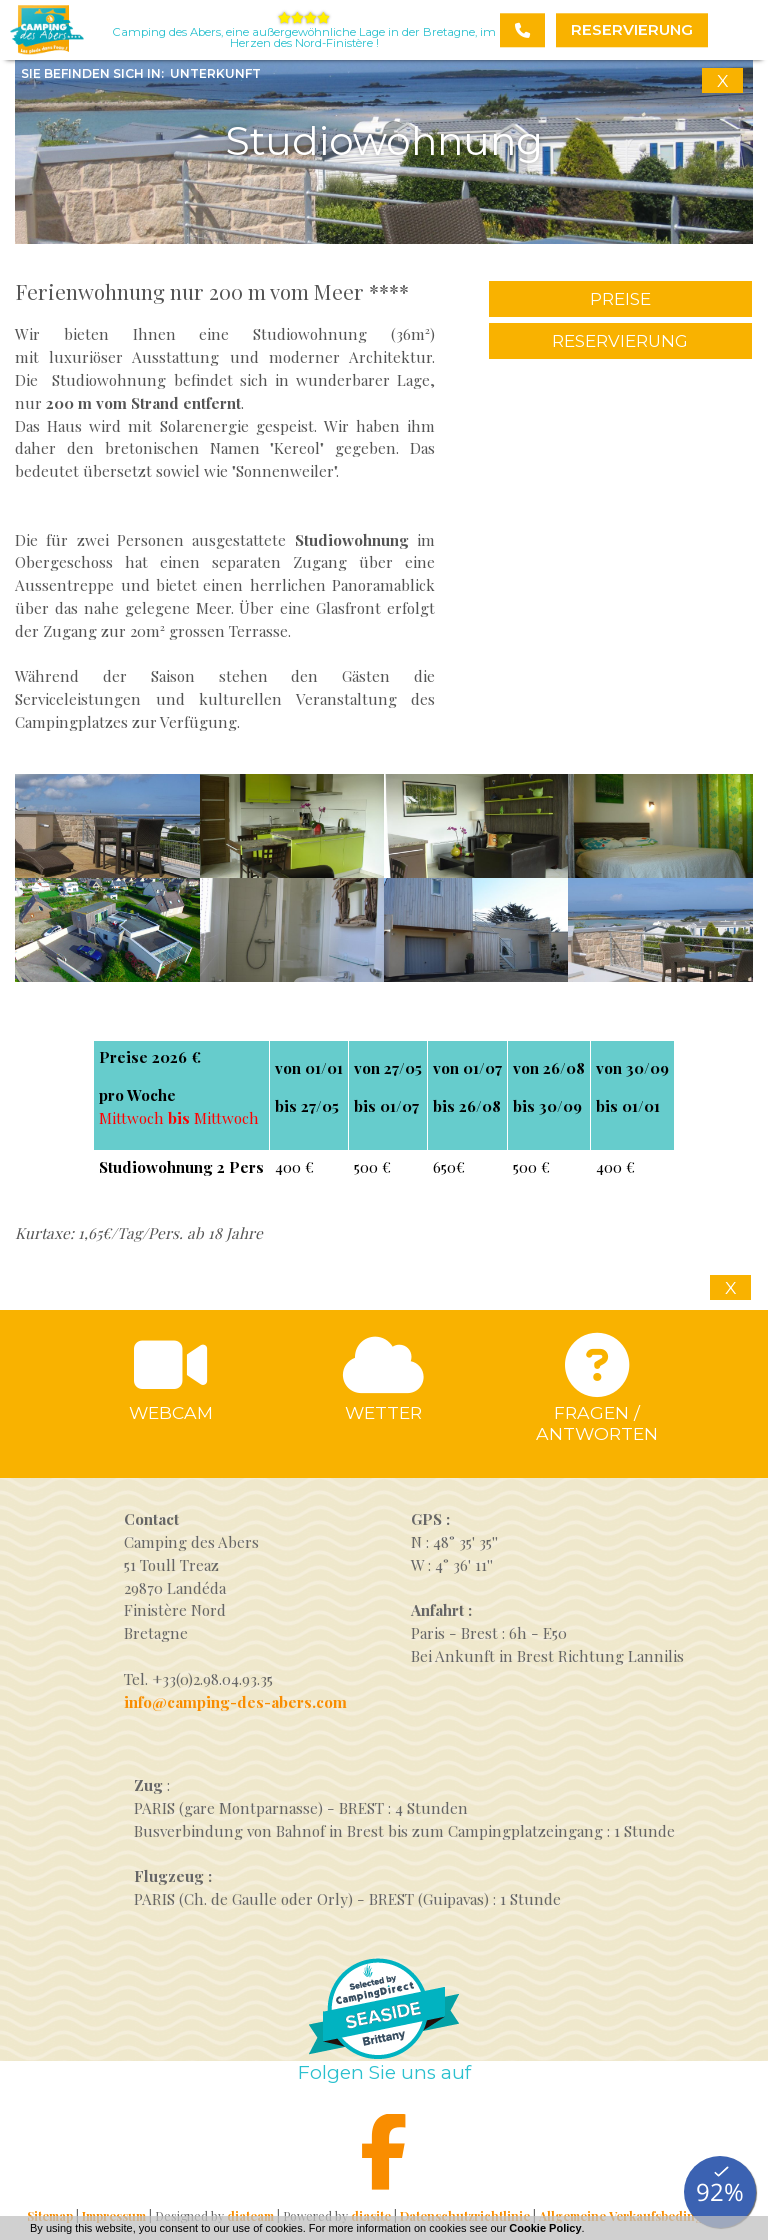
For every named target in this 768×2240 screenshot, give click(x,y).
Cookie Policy (545, 2228)
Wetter (383, 1412)
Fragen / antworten (597, 1423)
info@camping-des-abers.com (235, 1702)
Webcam (171, 1412)
